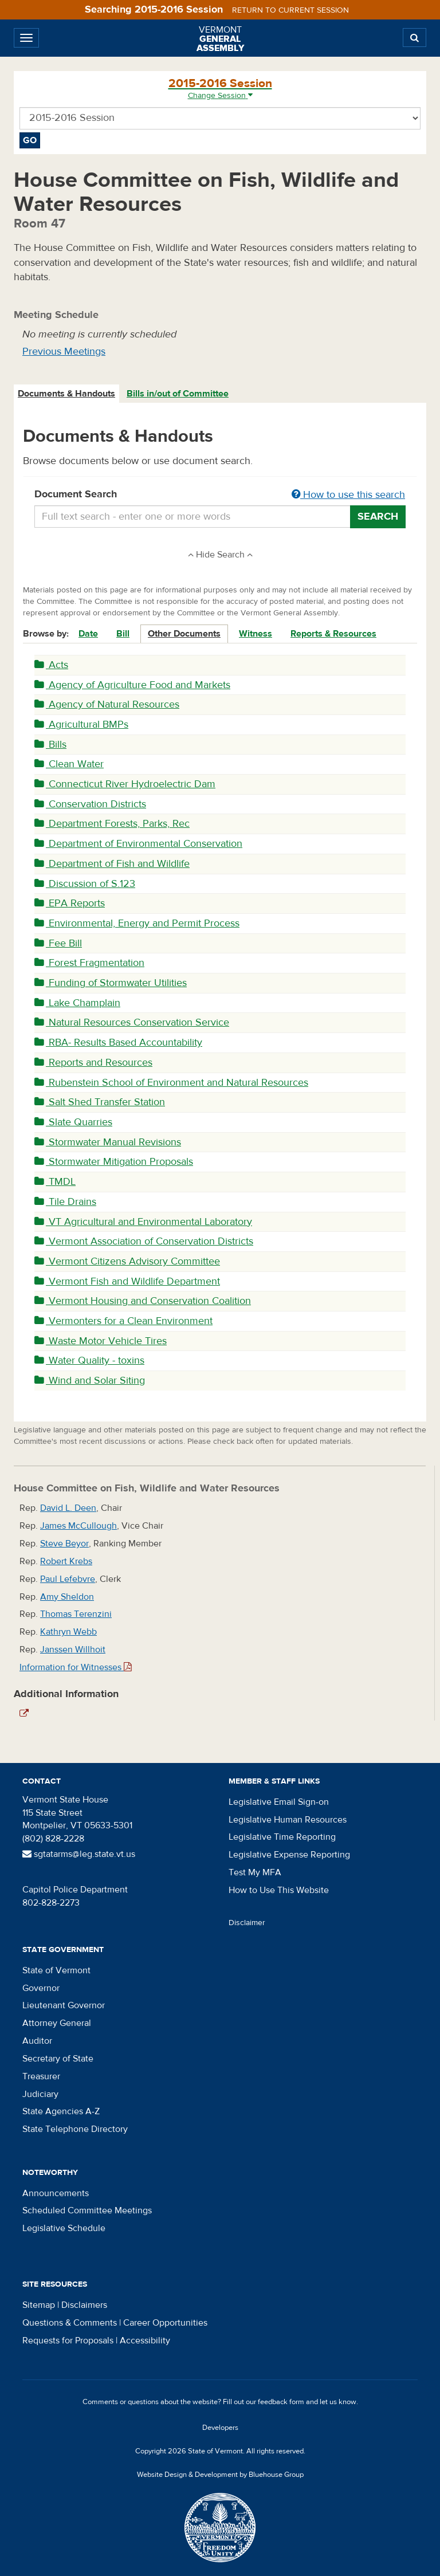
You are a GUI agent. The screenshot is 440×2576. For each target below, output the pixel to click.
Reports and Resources (93, 1062)
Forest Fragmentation (89, 962)
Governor (41, 1988)
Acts (51, 665)
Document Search (220, 495)
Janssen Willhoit (72, 1649)
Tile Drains (65, 1201)
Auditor (37, 2041)
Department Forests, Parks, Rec (112, 823)
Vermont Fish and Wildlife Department (127, 1281)
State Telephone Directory (75, 2129)
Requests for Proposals (67, 2340)
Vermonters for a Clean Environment (123, 1321)
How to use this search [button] (348, 494)
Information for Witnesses (75, 1667)
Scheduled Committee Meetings (87, 2210)
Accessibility (145, 2340)
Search (378, 516)
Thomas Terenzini (76, 1614)
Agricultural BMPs (81, 724)
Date (88, 633)
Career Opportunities (165, 2322)
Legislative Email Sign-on (279, 1802)
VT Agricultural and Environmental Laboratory (143, 1221)
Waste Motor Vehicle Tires (100, 1341)
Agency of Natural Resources (106, 704)
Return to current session (290, 10)
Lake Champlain (77, 1003)
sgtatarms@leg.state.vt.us (78, 1854)
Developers (220, 2427)
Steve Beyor (64, 1543)
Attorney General (56, 2023)
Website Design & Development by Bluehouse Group (220, 2474)
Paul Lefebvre (67, 1579)
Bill (122, 633)
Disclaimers (84, 2305)
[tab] (67, 393)
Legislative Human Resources (288, 1819)
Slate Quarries (73, 1122)
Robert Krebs (66, 1561)
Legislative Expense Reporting (289, 1854)
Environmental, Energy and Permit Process (136, 923)
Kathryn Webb (68, 1632)
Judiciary (40, 2094)
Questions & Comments (69, 2322)
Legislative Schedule (63, 2228)
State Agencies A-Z (61, 2111)
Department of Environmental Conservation (138, 843)
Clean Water (69, 764)
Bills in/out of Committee (178, 393)
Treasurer (41, 2076)
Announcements (55, 2193)
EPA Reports (69, 903)
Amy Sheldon (67, 1597)
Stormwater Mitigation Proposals (113, 1161)
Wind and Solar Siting (89, 1380)
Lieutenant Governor (63, 2005)
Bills (50, 744)
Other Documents (184, 633)
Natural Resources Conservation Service (131, 1022)
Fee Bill (58, 943)
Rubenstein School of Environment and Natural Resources (171, 1082)
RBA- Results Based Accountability (118, 1042)
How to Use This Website (279, 1890)
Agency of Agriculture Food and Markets (132, 685)
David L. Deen (68, 1508)
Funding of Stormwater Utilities (110, 982)
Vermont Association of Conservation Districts (143, 1241)
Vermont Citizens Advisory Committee (127, 1261)
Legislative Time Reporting (282, 1837)
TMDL (55, 1181)
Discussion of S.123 (84, 883)
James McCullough (78, 1526)
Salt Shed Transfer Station (99, 1102)
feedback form (281, 2401)
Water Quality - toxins (89, 1360)
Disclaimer (247, 1923)
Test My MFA (255, 1872)
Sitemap (38, 2305)
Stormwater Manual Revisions (107, 1142)
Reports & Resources (333, 633)
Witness (255, 633)
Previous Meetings (63, 351)
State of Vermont (56, 1970)
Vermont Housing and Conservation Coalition (142, 1300)
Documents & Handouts (66, 393)
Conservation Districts (90, 804)
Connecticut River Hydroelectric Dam (124, 784)
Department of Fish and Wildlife (112, 863)
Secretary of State (57, 2058)
